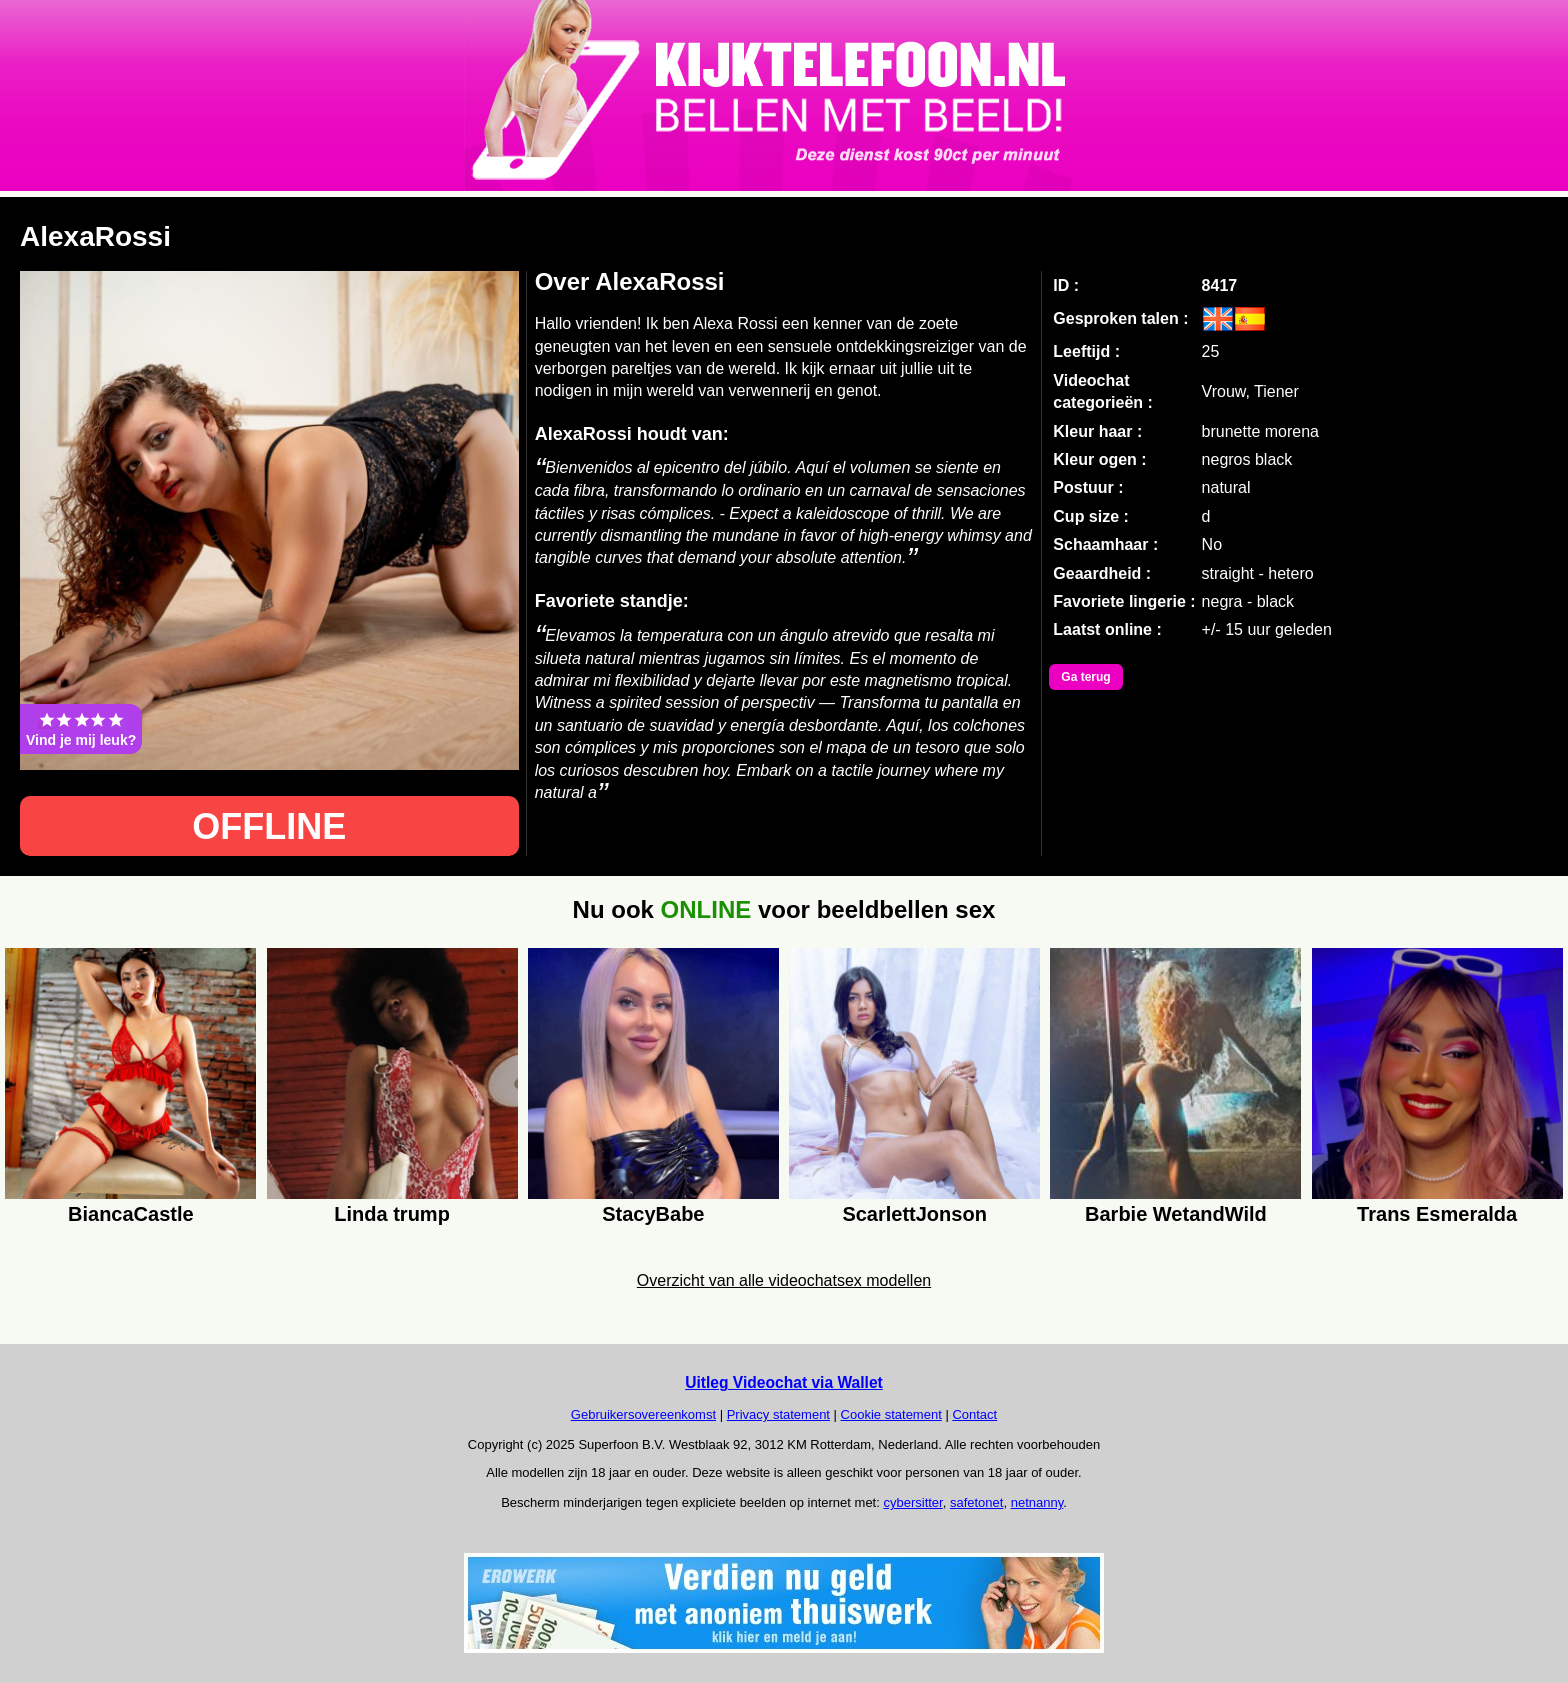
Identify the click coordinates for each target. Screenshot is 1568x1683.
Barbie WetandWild (1176, 1214)
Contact (974, 1414)
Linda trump (392, 1214)
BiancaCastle (131, 1214)
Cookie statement (891, 1414)
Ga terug (1085, 677)
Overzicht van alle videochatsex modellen (784, 1280)
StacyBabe (653, 1214)
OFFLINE (269, 826)
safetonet (977, 1502)
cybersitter (912, 1502)
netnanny (1037, 1502)
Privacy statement (778, 1414)
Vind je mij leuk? (81, 729)
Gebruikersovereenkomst (643, 1414)
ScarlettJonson (914, 1214)
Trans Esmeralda (1437, 1214)
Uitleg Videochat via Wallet (784, 1382)
